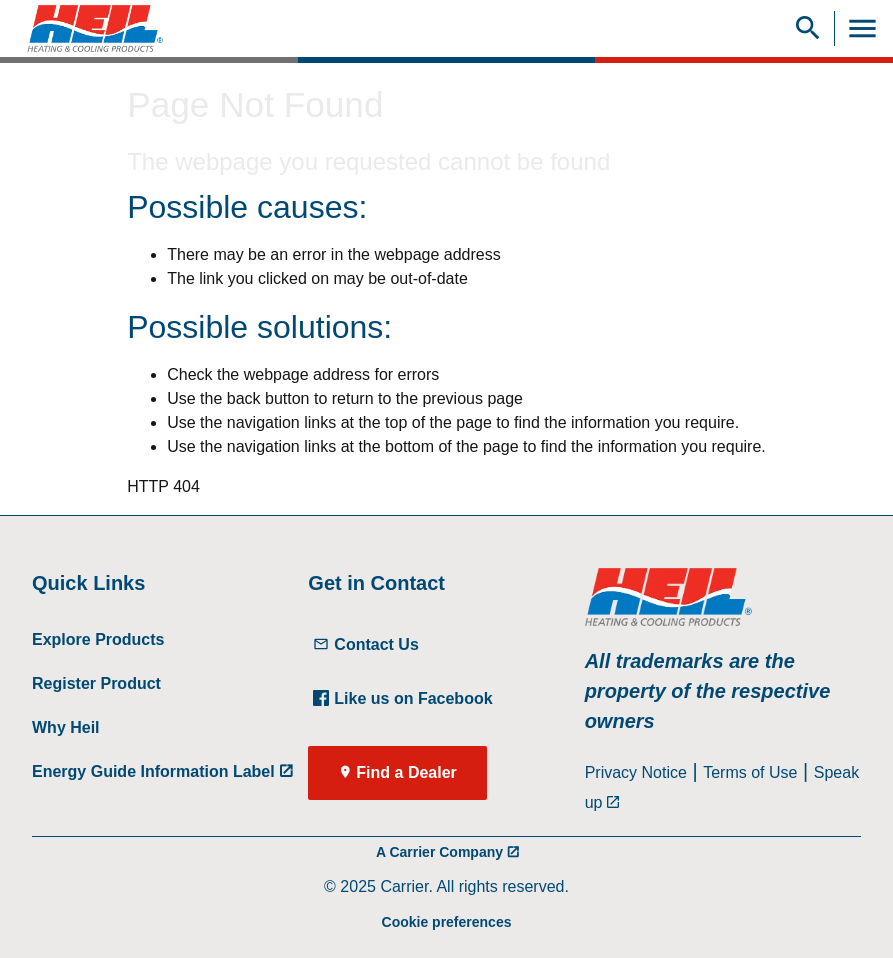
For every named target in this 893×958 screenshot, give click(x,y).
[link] (88, 28)
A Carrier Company (439, 852)
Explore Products (98, 639)
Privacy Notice (636, 772)
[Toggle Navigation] (862, 28)
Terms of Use (750, 772)
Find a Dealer (406, 772)
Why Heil (66, 727)
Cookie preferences (447, 922)
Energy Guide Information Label (153, 771)
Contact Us (365, 644)
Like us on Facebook (402, 698)
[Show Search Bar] (808, 28)
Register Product (96, 683)
